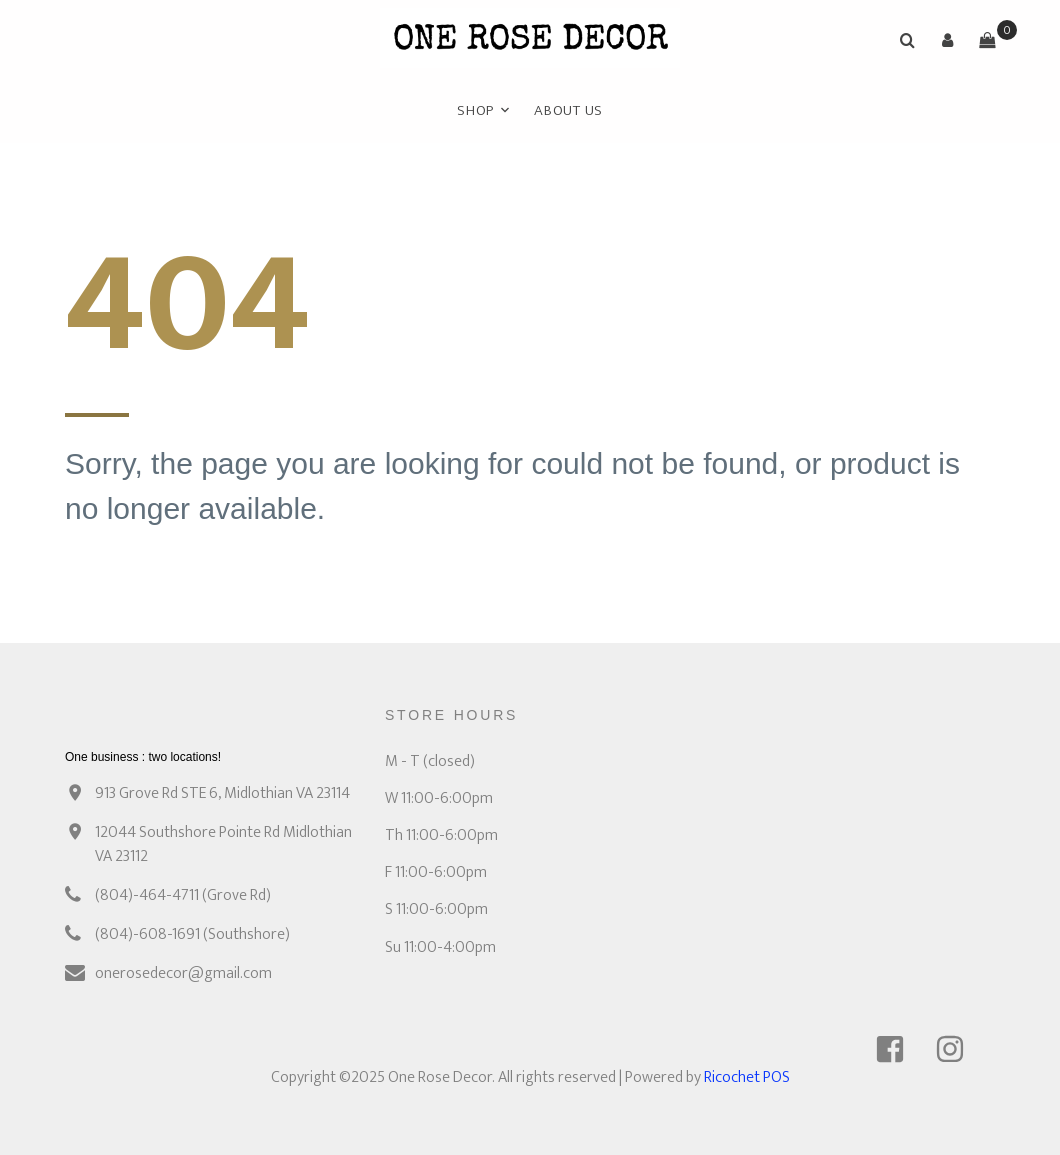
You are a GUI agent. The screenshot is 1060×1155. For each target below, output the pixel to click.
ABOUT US (568, 110)
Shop (475, 110)
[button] (947, 40)
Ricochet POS (747, 1077)
